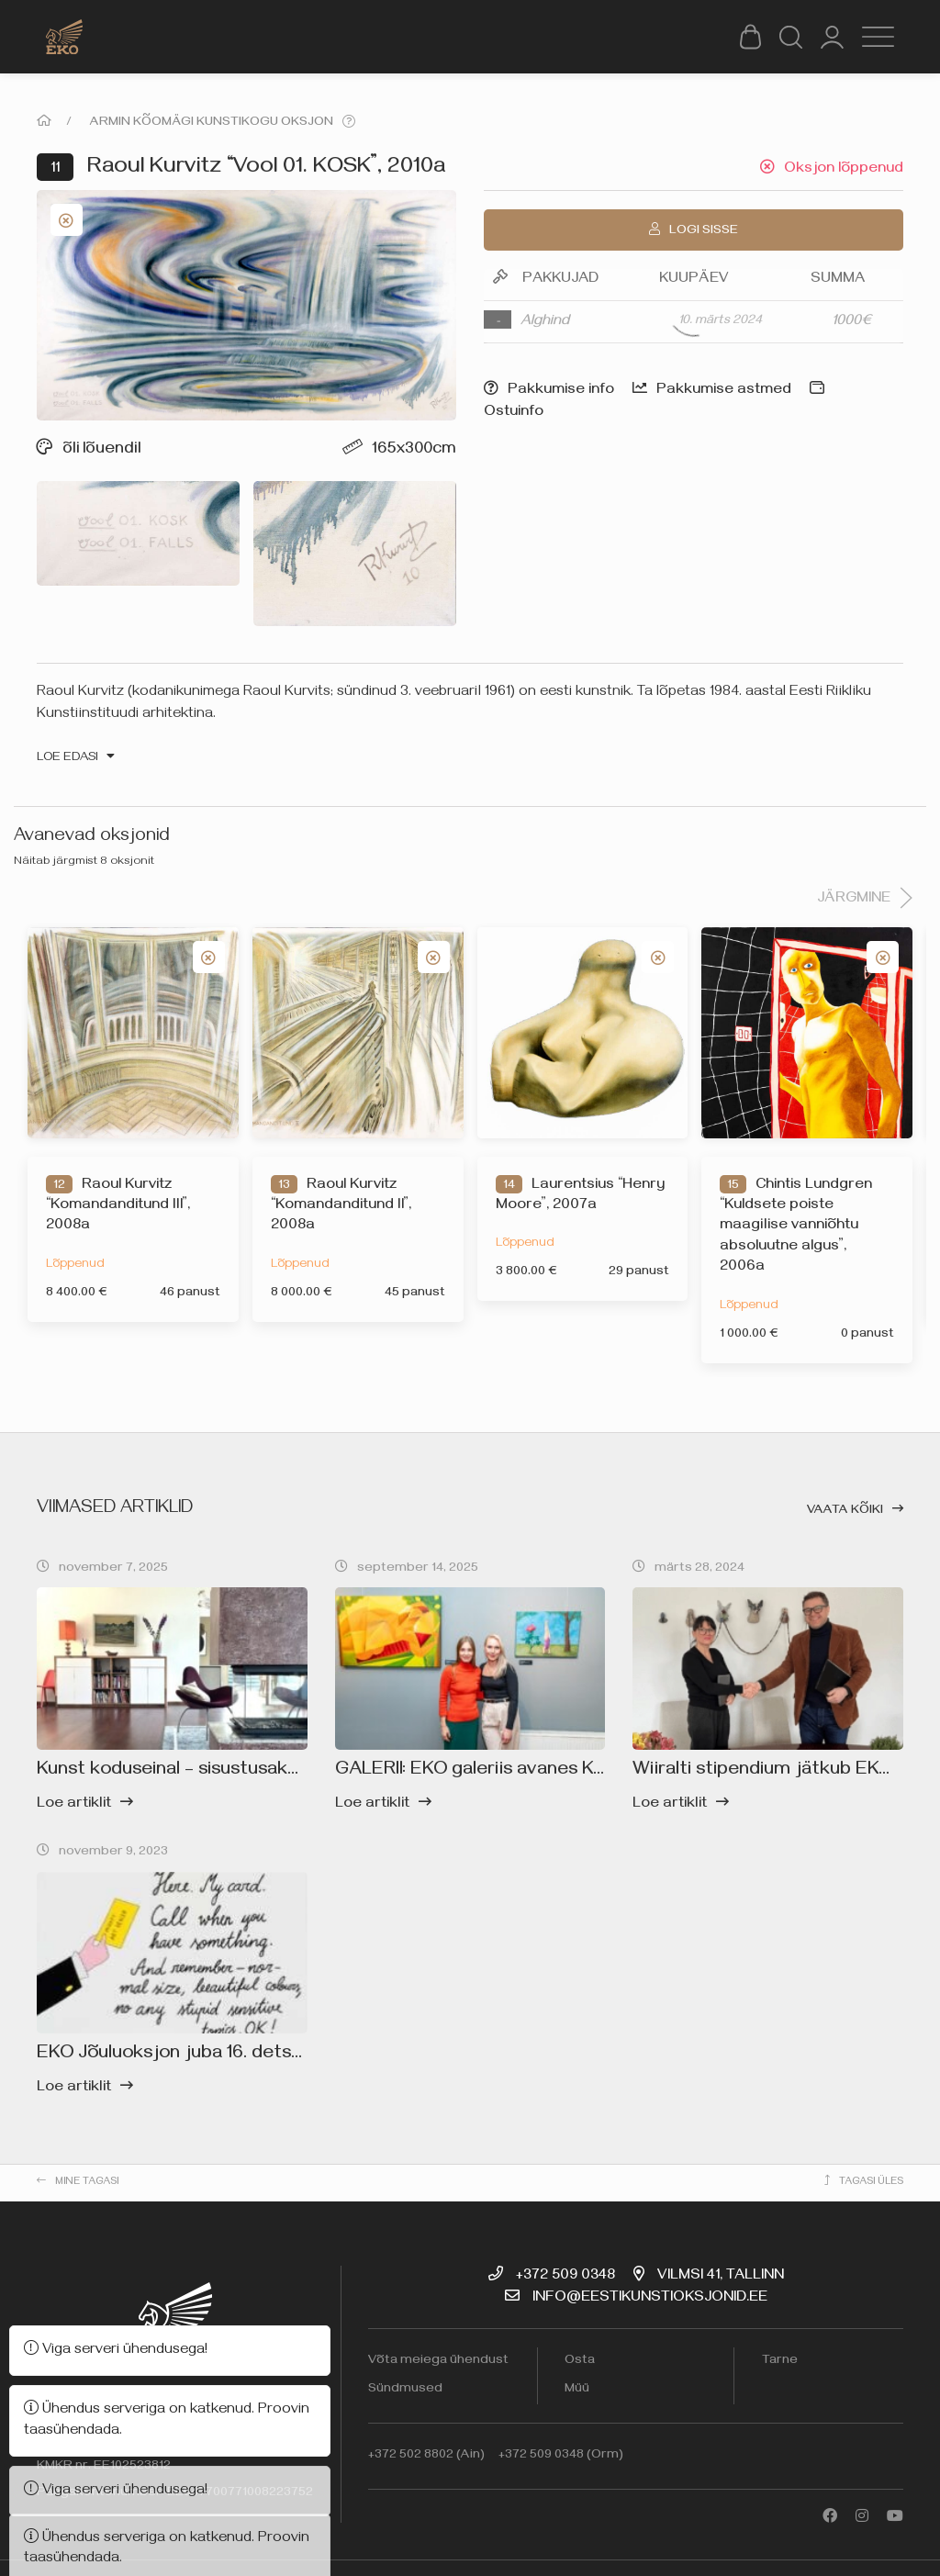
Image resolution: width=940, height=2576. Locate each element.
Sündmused (405, 2390)
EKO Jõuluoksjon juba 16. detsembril (191, 2055)
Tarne (780, 2361)
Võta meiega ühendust (438, 2361)
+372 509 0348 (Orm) (560, 2456)
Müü (577, 2390)
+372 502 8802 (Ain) (426, 2456)
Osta (580, 2361)
